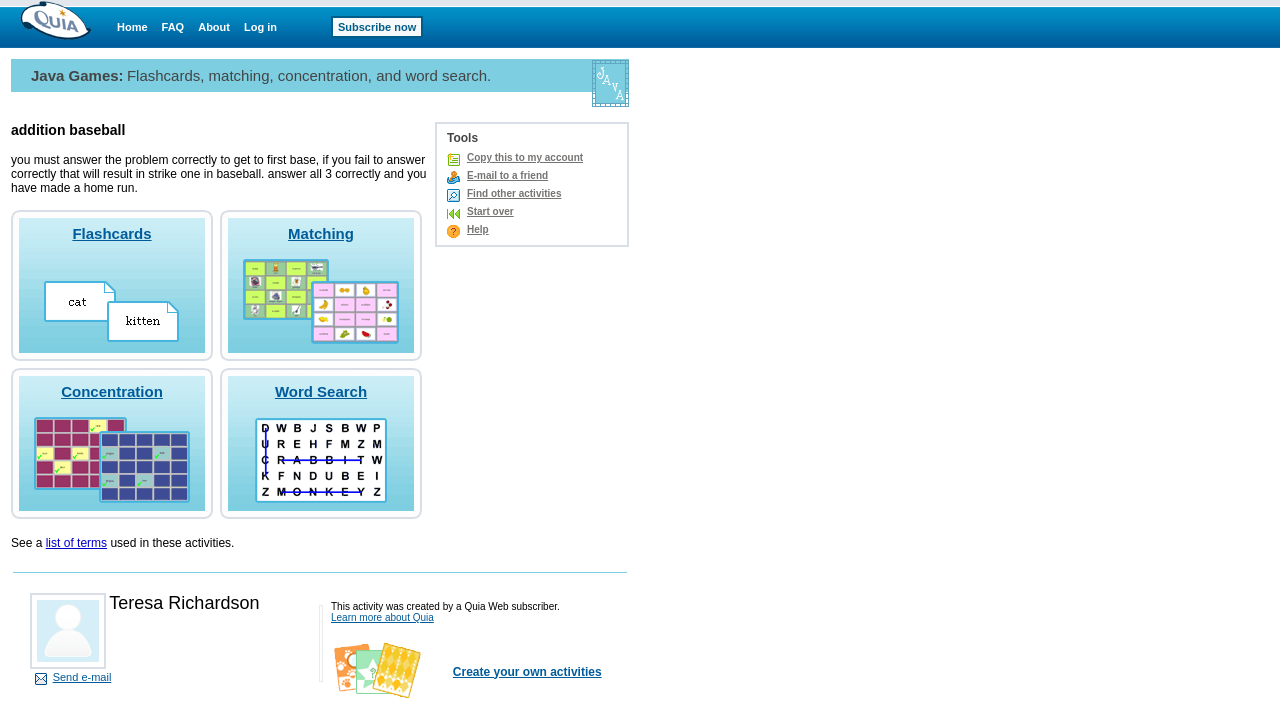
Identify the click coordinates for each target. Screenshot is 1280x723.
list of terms (76, 543)
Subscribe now (377, 27)
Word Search (321, 391)
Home (132, 27)
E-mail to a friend (507, 175)
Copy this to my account (525, 157)
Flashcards (111, 233)
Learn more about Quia (382, 617)
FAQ (173, 27)
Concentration (112, 391)
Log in (260, 27)
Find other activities (514, 193)
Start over (490, 211)
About (214, 27)
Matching (321, 233)
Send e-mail (82, 677)
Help (478, 229)
